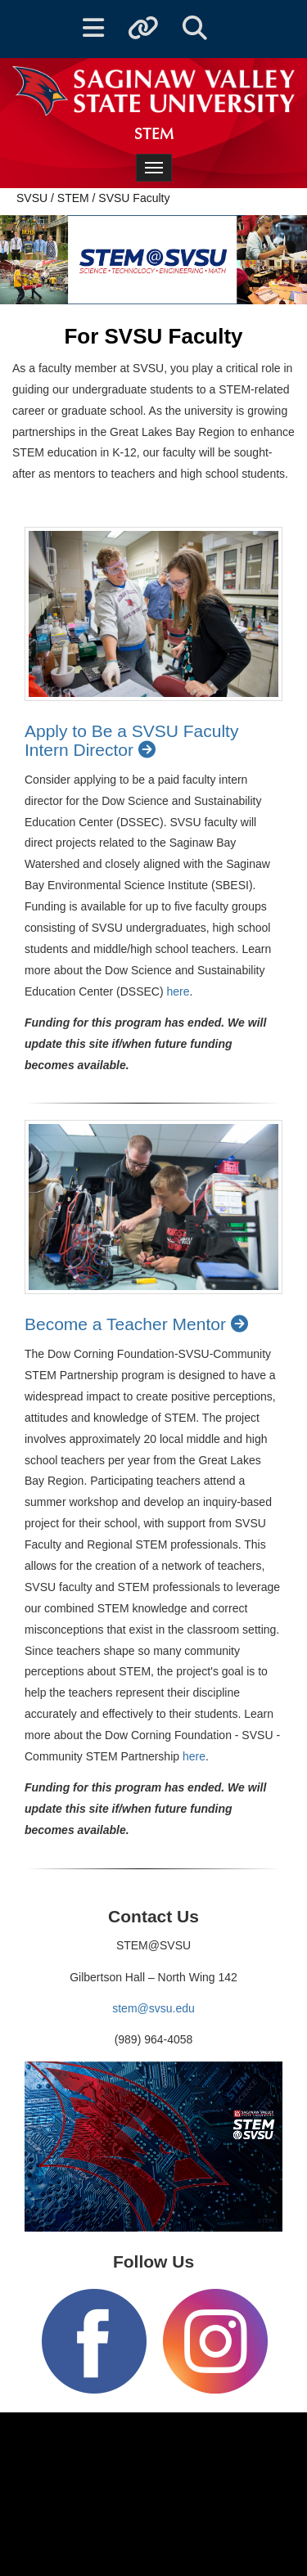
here (178, 991)
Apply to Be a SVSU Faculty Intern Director (131, 740)
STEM (73, 198)
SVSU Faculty (133, 198)
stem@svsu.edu (153, 2008)
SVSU (31, 198)
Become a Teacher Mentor (139, 1324)
